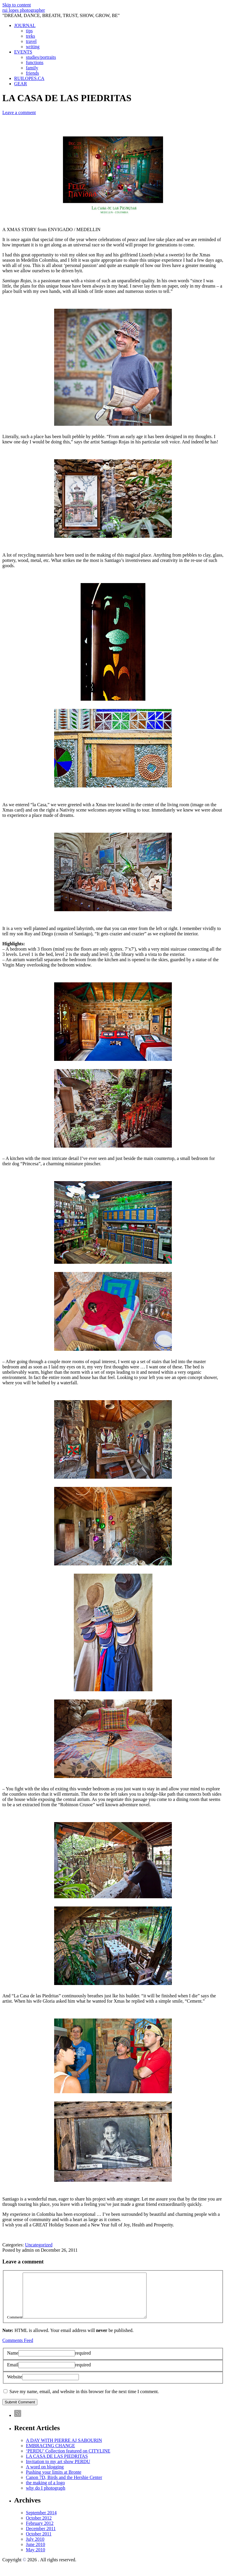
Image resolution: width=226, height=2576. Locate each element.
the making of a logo (45, 2491)
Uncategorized (38, 2244)
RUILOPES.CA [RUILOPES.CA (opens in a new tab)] (29, 78)
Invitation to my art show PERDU (58, 2470)
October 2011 (38, 2542)
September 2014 (41, 2521)
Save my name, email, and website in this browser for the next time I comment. (84, 2400)
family (32, 67)
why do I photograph (45, 2496)
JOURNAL (25, 25)
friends (32, 73)
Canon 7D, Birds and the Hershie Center (64, 2486)
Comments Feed (17, 2349)
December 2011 (41, 2537)
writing (32, 46)
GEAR (20, 83)
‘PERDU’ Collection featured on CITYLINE (68, 2459)
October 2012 (39, 2526)
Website (14, 2385)
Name (12, 2361)
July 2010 (35, 2547)
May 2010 (35, 2558)
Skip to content (16, 4)
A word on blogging (45, 2475)
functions (35, 62)
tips (29, 30)
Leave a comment (19, 112)
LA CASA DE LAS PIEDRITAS (57, 2465)
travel (31, 41)
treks (30, 36)
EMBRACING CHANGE (50, 2454)
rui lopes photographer (23, 10)
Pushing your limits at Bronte (53, 2480)
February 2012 (40, 2532)
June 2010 (35, 2553)
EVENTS (23, 51)
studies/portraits (41, 57)
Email (12, 2373)
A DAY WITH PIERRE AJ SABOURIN (64, 2449)
